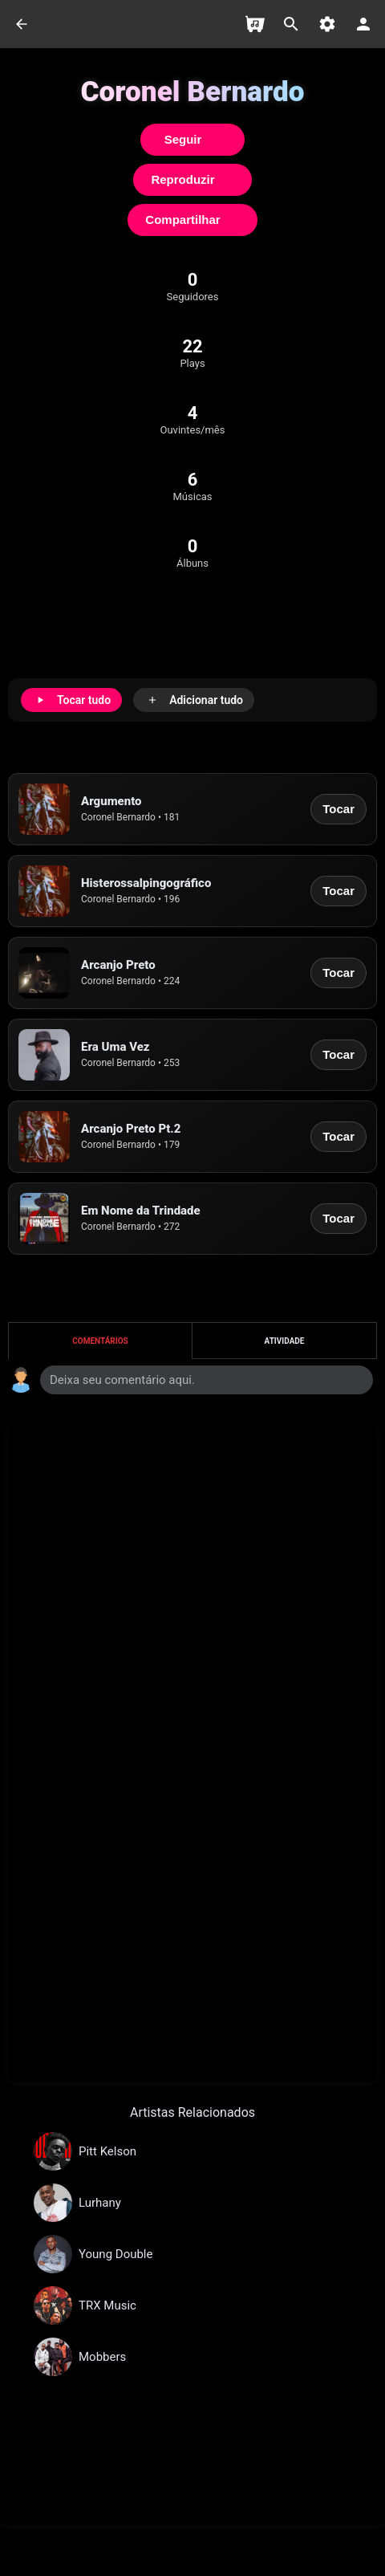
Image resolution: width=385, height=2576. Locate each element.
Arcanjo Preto (118, 965)
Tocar (338, 809)
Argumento (111, 801)
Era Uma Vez (115, 1047)
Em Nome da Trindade (141, 1210)
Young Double (115, 2254)
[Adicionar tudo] (193, 700)
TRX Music (107, 2305)
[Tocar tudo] (71, 700)
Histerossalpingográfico (146, 883)
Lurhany (100, 2203)
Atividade (285, 1341)
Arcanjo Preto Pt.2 (130, 1128)
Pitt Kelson (107, 2151)
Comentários (100, 1341)
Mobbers (102, 2357)
